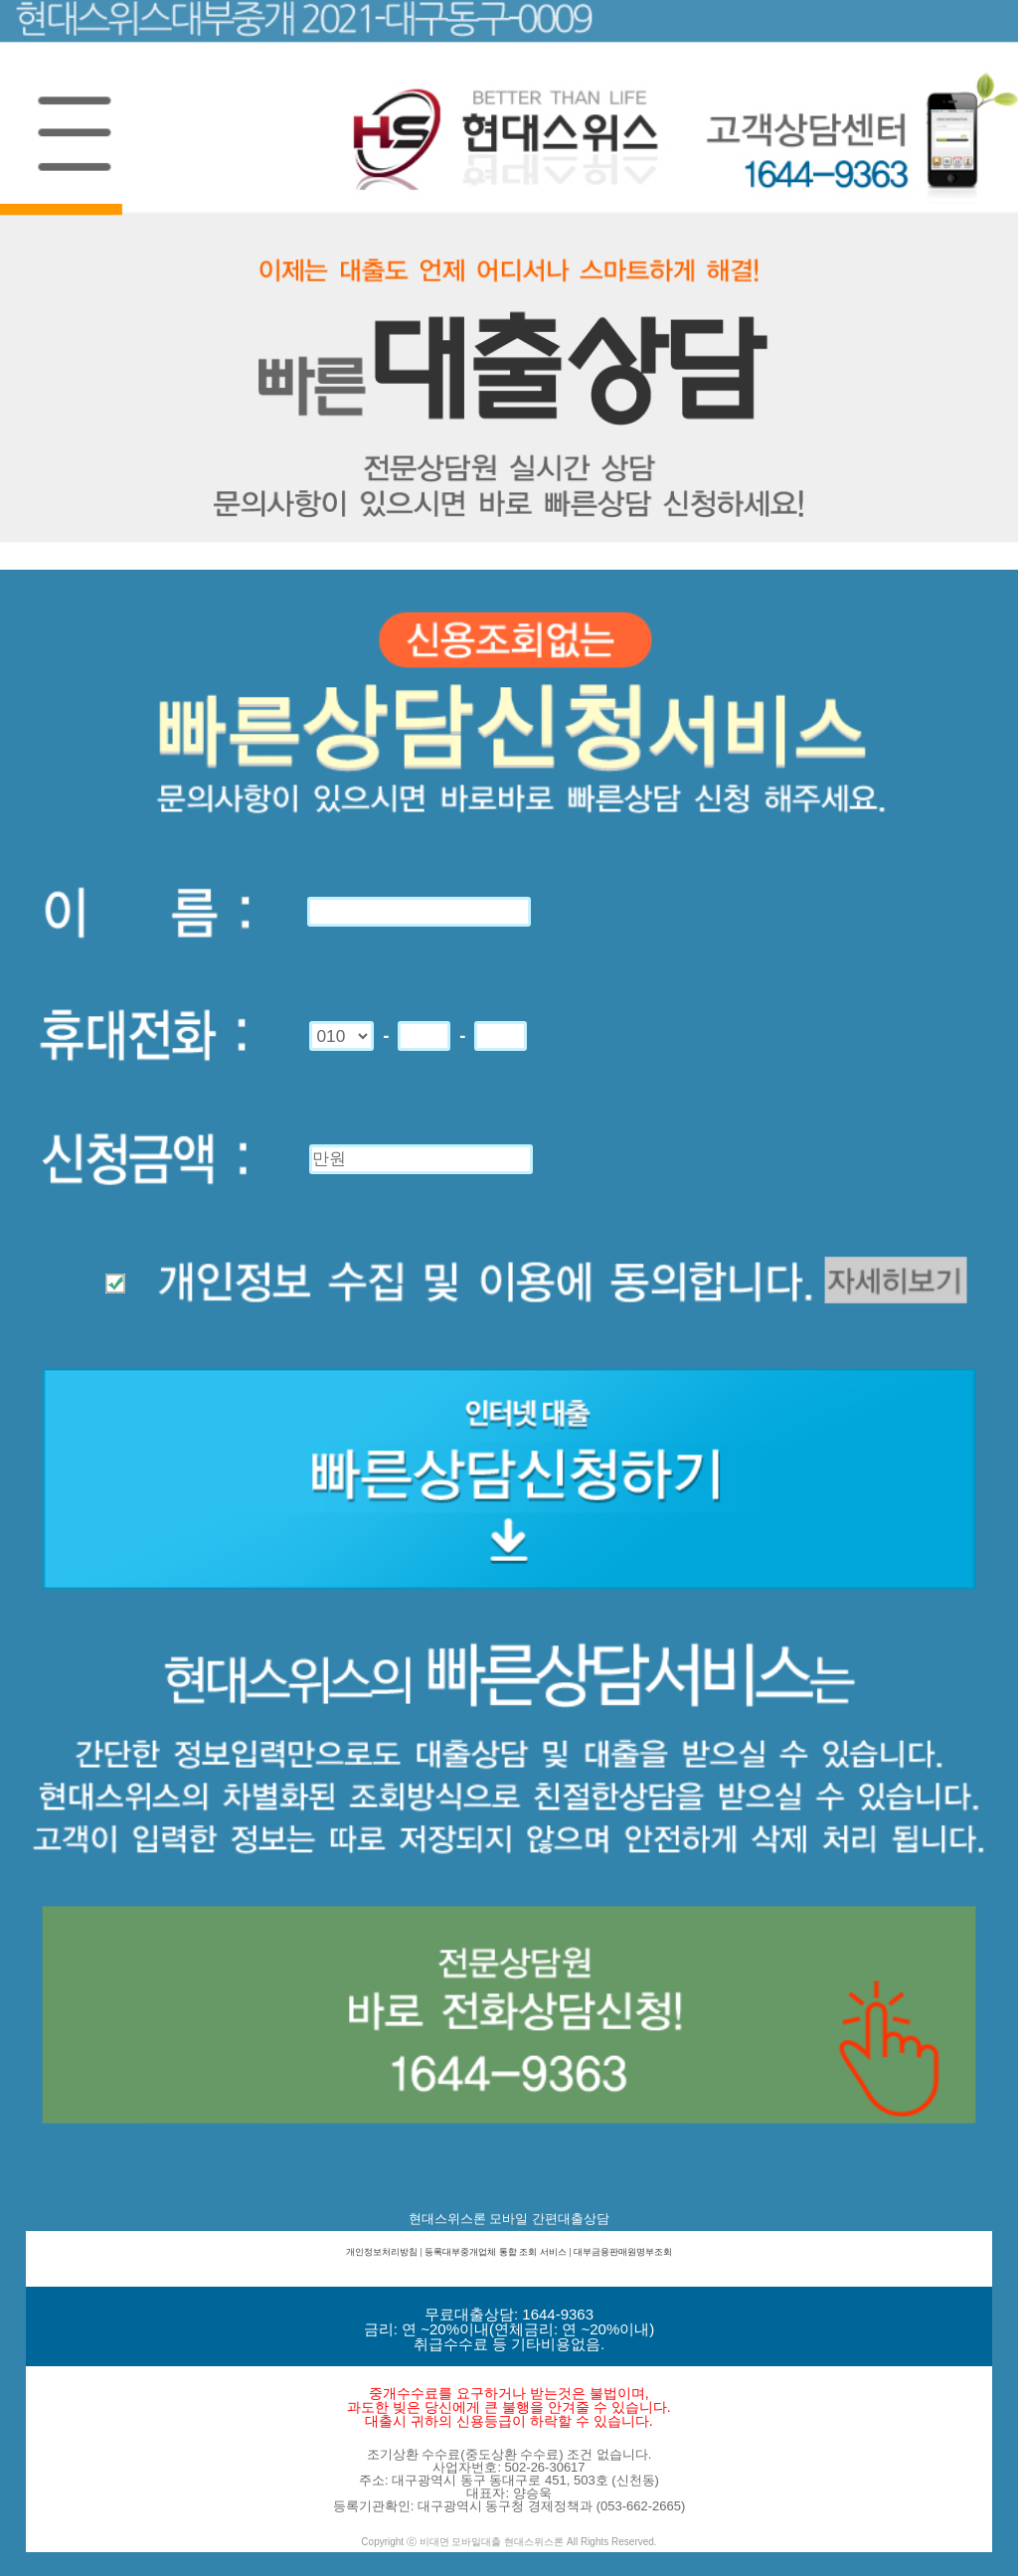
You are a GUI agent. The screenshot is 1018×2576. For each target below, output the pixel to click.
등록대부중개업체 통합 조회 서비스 (495, 2252)
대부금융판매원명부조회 (623, 2252)
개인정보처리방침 (382, 2252)
